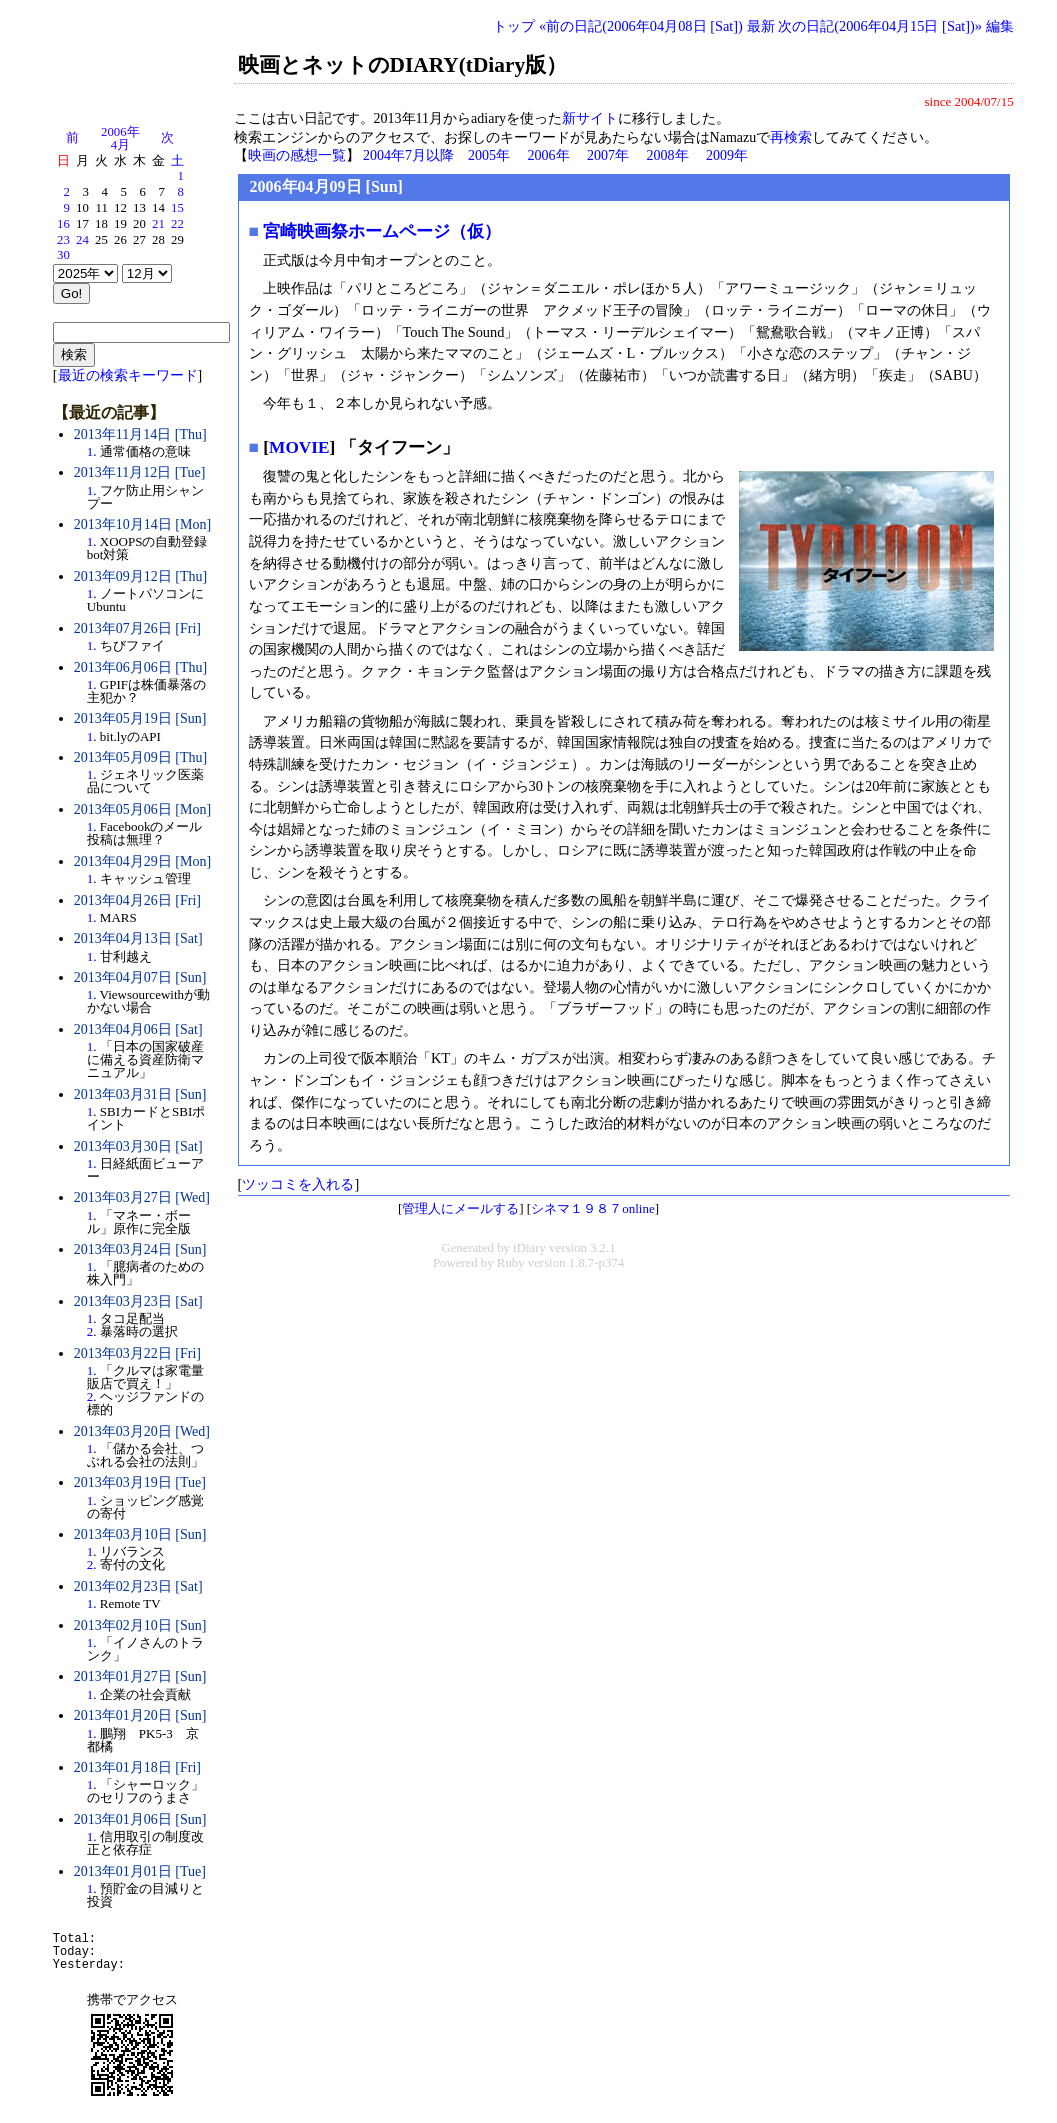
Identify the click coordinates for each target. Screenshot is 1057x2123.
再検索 (791, 137)
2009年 (727, 155)
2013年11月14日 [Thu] (140, 434)
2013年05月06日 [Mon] (142, 809)
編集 (1000, 26)
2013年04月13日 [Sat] (138, 938)
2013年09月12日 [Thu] (140, 576)
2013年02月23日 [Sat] (138, 1586)
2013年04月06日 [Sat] (138, 1029)
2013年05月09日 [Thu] (140, 757)
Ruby (511, 1263)
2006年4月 (120, 138)
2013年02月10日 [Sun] (140, 1625)
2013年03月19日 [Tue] (140, 1482)
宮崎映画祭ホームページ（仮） (382, 231)
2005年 (489, 155)
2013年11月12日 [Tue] (140, 472)
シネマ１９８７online (593, 1208)
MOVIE (299, 447)
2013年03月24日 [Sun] (140, 1249)
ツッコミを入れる (298, 1184)
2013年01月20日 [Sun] (140, 1715)
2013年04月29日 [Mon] (142, 861)
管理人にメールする (460, 1208)
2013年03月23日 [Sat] (138, 1301)
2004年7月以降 (408, 155)
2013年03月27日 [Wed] (142, 1197)
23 (63, 240)
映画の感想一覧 (297, 155)
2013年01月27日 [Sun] (140, 1676)
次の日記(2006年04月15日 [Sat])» (880, 26)
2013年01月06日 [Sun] (140, 1819)
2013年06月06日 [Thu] (140, 667)
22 (177, 224)
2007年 (608, 155)
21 (158, 224)
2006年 (549, 155)
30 (63, 255)
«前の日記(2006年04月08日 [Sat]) (641, 26)
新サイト (590, 118)
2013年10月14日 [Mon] (142, 524)
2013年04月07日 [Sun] (140, 977)
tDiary (529, 1248)
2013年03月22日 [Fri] (137, 1353)
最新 (761, 26)
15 (177, 208)
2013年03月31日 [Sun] (140, 1094)
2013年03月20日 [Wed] (142, 1431)
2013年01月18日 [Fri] (137, 1767)
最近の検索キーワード (128, 375)
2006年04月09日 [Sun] (326, 186)
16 (63, 224)
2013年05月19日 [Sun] (140, 718)
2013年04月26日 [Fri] (137, 900)
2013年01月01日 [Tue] (140, 1871)
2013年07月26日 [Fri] (137, 628)
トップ (514, 26)
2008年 (668, 155)
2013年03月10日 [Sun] (140, 1534)
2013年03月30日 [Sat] (138, 1146)
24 (82, 240)
